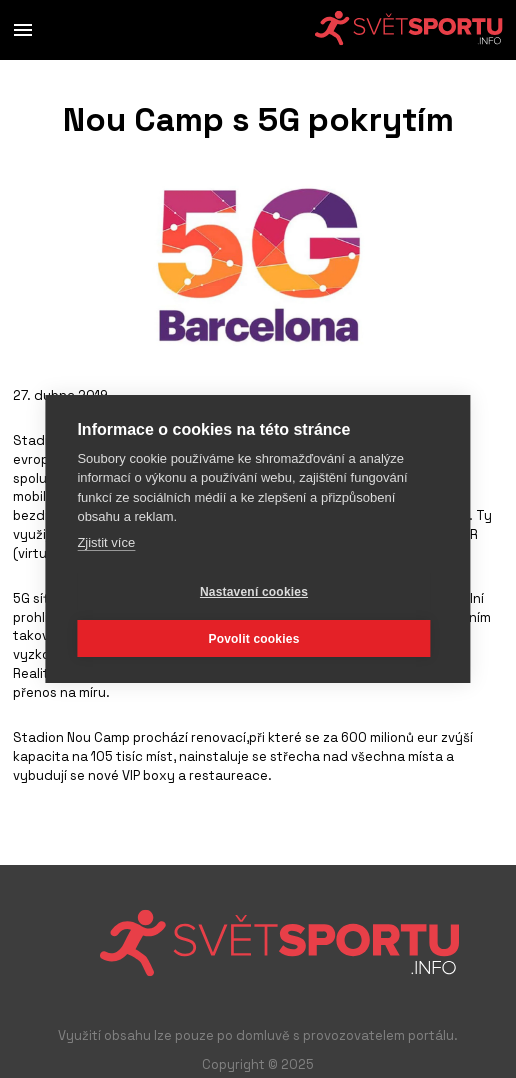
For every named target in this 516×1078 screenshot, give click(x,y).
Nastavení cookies (254, 592)
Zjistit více (106, 542)
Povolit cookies (253, 639)
